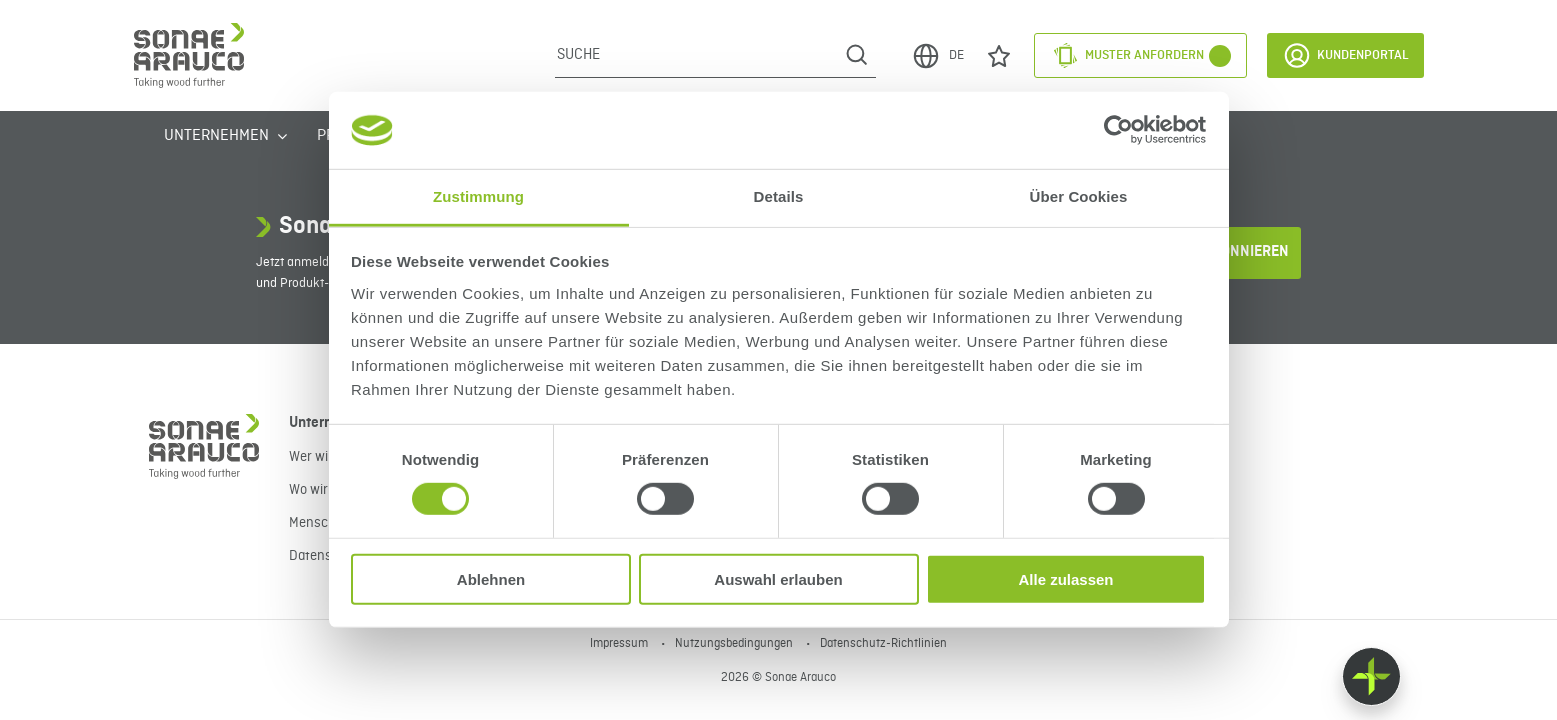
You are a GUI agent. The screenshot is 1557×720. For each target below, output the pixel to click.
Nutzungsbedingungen (735, 644)
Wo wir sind (322, 490)
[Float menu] (1371, 676)
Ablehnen (491, 578)
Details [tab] (779, 196)
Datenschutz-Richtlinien (883, 644)
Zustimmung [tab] (478, 196)
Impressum (620, 644)
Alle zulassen (1065, 578)
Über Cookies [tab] (1079, 196)
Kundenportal (1345, 55)
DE (937, 56)
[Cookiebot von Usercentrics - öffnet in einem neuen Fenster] (1118, 130)
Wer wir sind (325, 457)
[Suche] (696, 55)
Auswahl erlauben (778, 578)
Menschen (320, 523)
